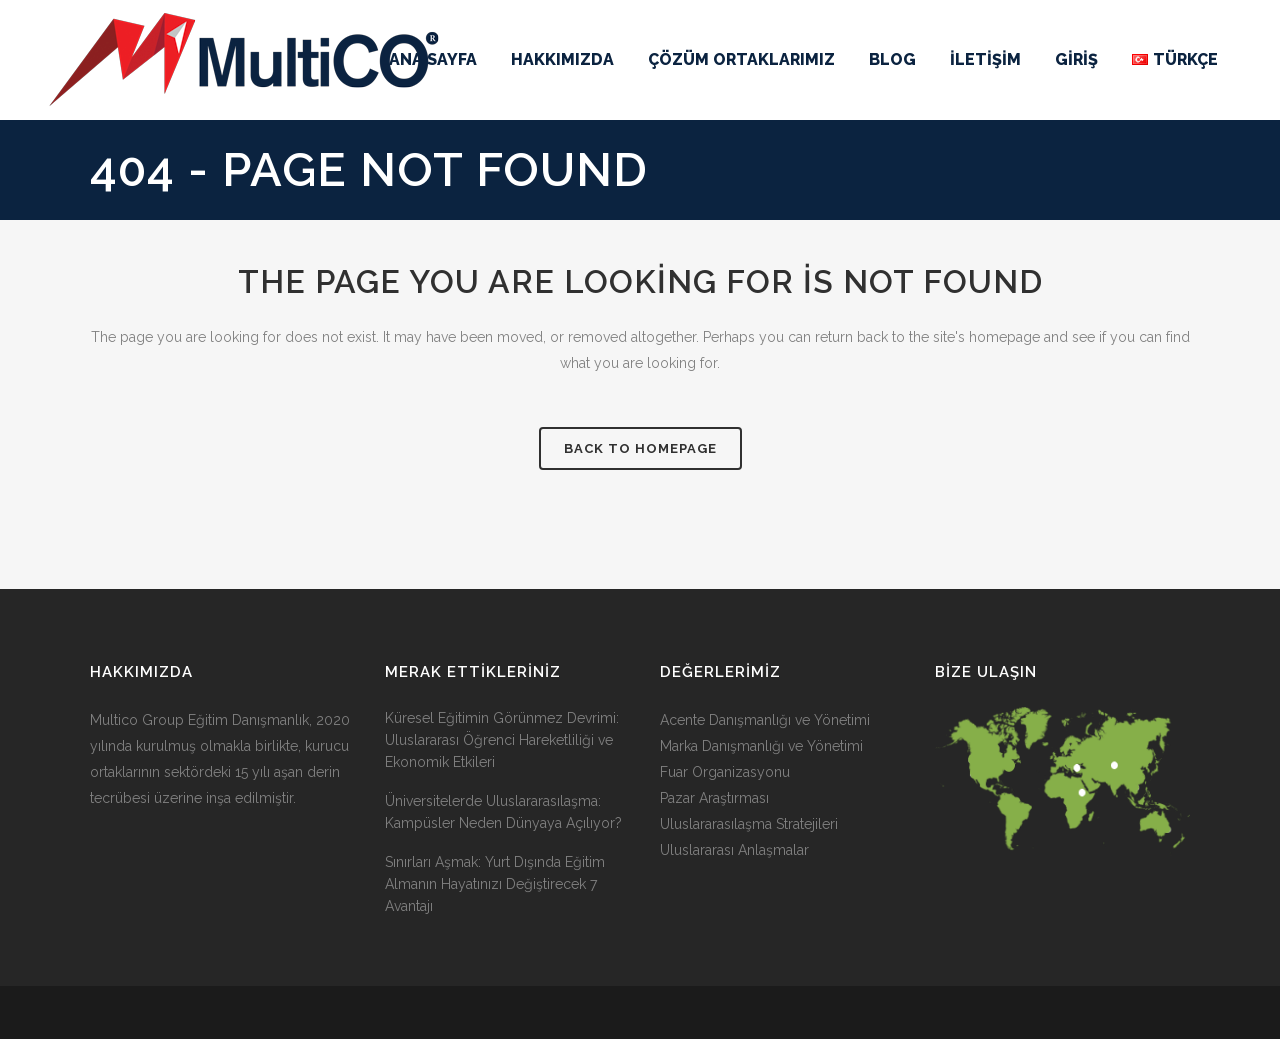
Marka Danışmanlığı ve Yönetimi (761, 746)
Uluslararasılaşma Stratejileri (749, 824)
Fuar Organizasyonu (725, 772)
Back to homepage (640, 448)
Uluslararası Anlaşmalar (734, 850)
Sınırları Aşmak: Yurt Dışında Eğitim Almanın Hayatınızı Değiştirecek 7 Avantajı (495, 884)
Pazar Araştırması (714, 798)
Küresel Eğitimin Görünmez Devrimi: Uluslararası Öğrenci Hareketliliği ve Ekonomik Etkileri (502, 740)
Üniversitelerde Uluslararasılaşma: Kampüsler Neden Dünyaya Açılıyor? (503, 812)
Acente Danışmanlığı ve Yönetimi (765, 720)
